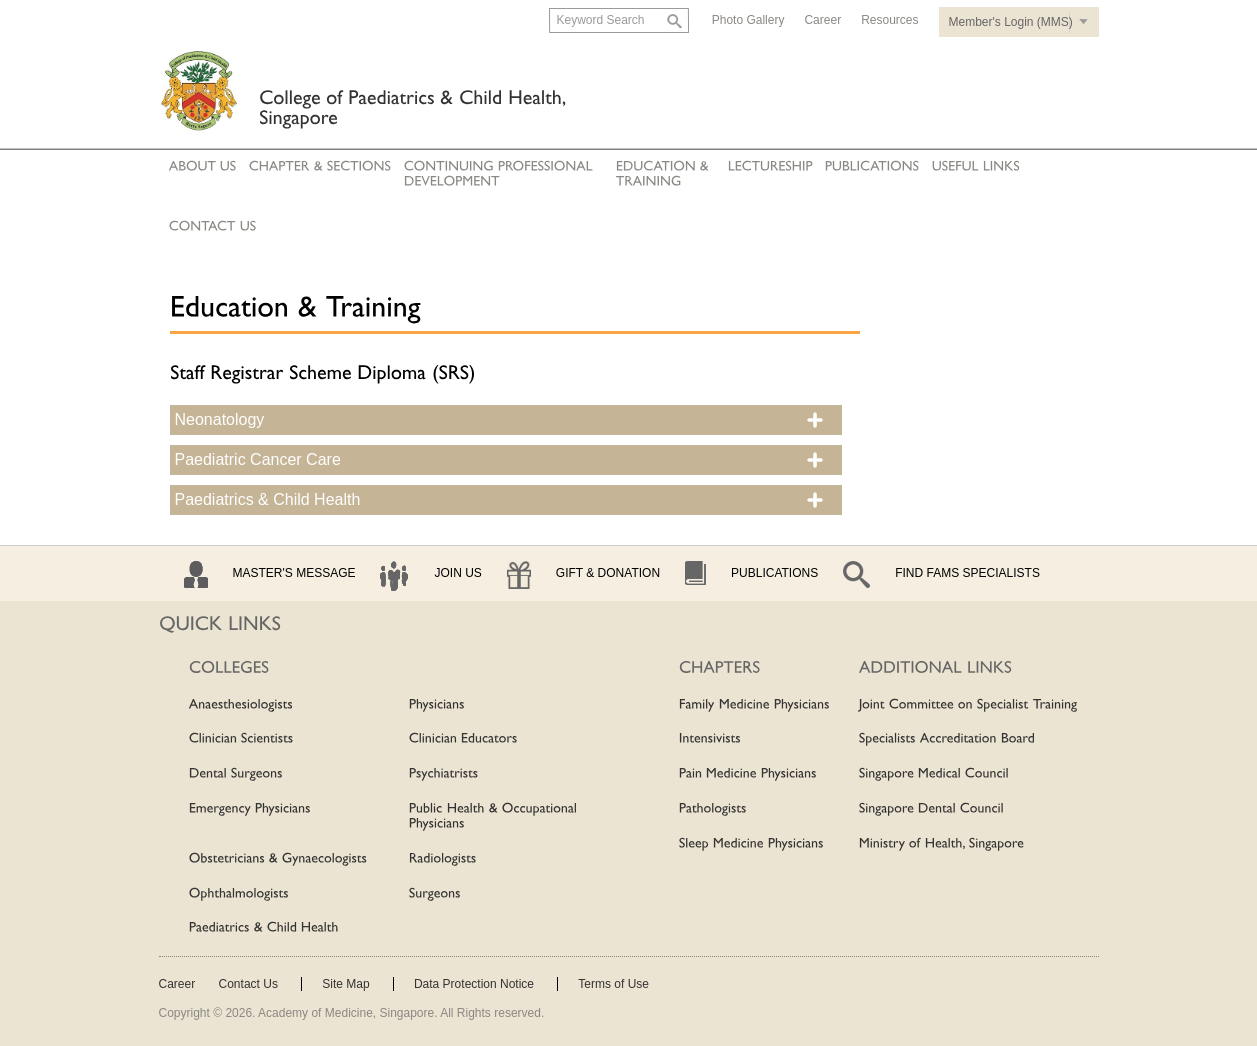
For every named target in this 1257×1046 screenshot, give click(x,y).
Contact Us (248, 984)
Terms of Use (613, 984)
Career (822, 20)
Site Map (345, 984)
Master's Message (294, 573)
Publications (774, 573)
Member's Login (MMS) (1011, 22)
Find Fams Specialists (967, 573)
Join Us (457, 573)
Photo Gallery (748, 20)
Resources (889, 20)
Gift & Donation (608, 573)
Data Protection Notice (474, 984)
